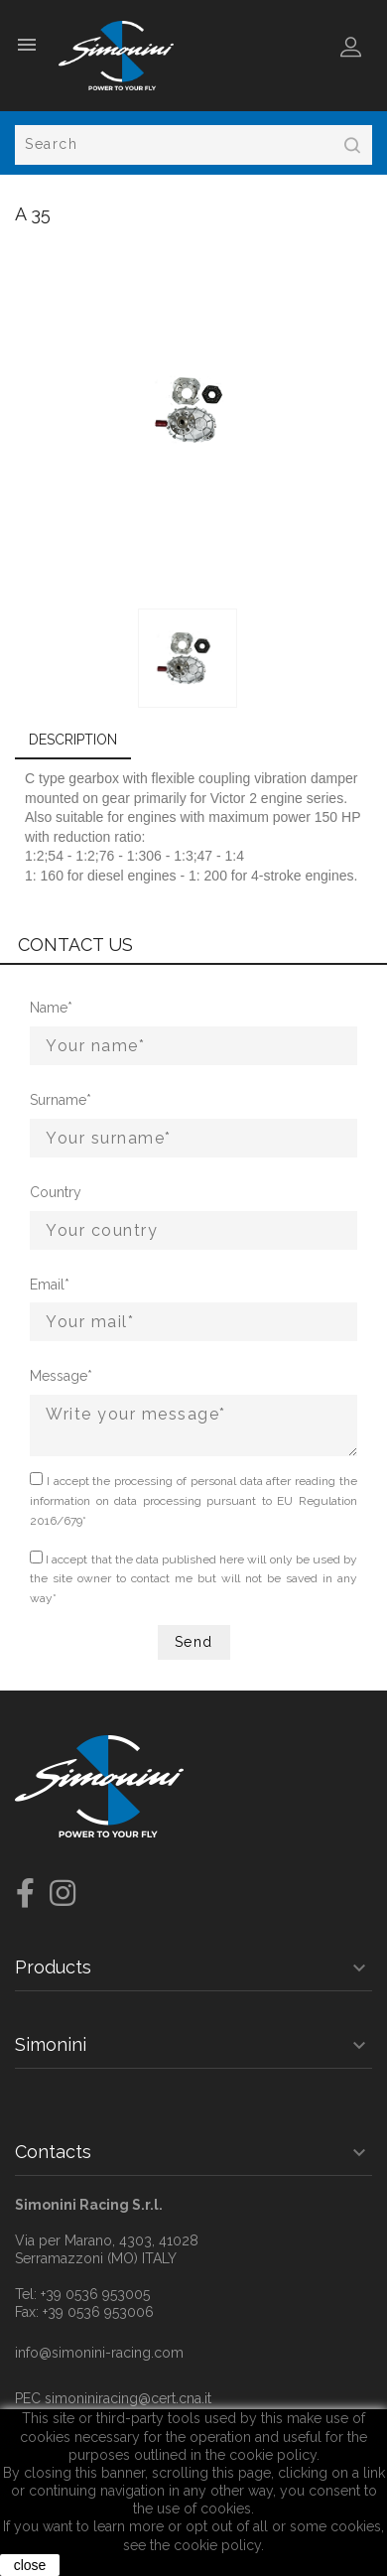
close (30, 2565)
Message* (54, 1376)
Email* (49, 1284)
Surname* (54, 1100)
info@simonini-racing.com (99, 2353)
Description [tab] (73, 739)
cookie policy (217, 2545)
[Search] (193, 145)
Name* (51, 1008)
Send (194, 1642)
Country (54, 1192)
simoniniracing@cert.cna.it (128, 2398)
